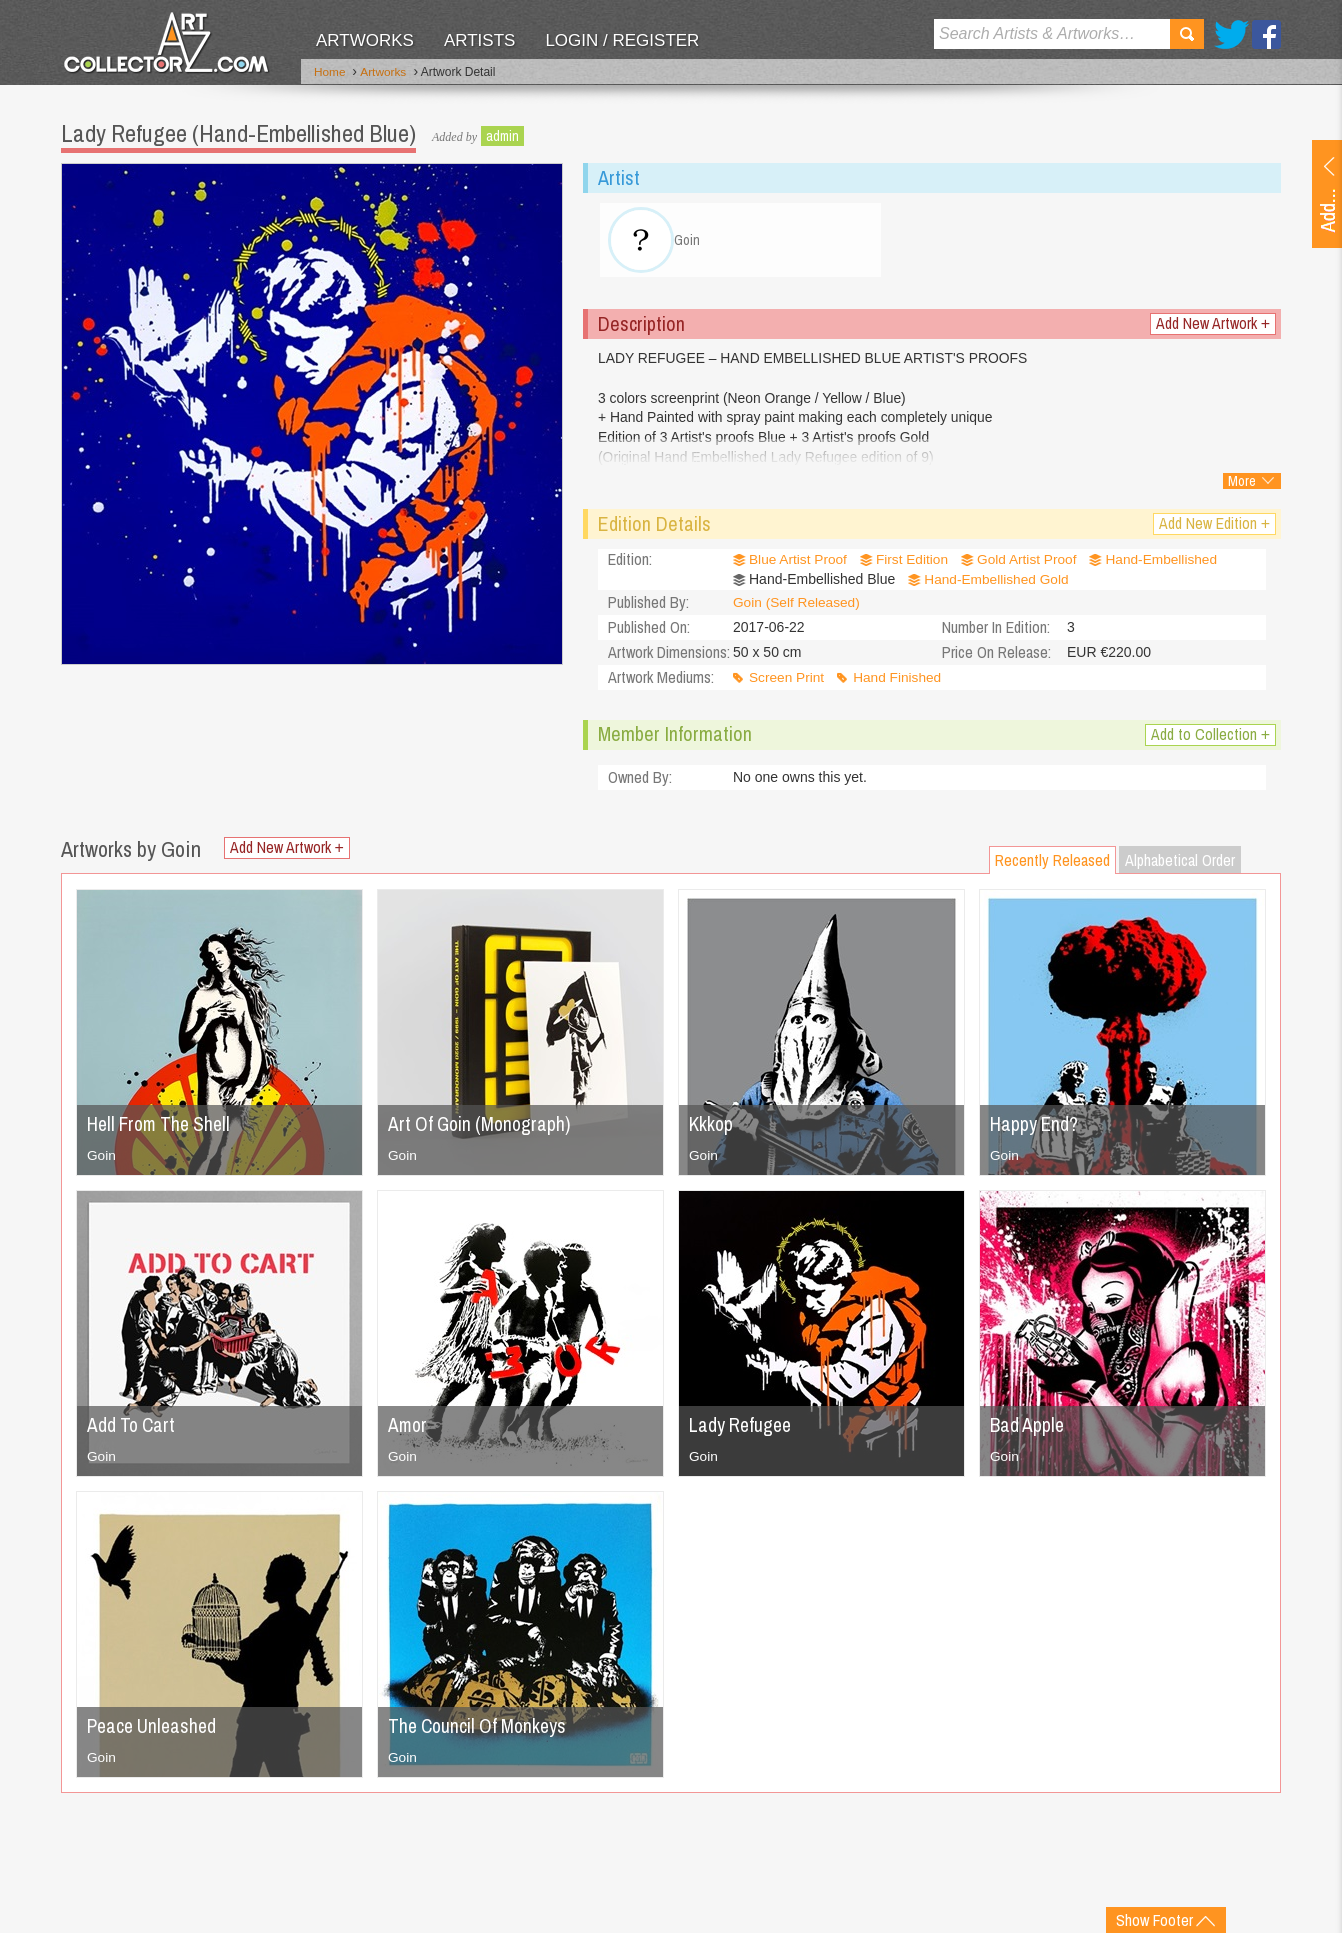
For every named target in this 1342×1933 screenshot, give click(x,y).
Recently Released (1052, 864)
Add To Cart (133, 1428)
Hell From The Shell (163, 1127)
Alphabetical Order (1180, 864)
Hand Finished (900, 682)
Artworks (365, 40)
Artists (479, 40)
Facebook (1266, 34)
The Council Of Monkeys (481, 1729)
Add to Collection (1210, 738)
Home (330, 73)
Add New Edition (1214, 528)
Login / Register (622, 40)
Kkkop (712, 1127)
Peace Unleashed (154, 1729)
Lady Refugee (742, 1428)
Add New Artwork (1213, 328)
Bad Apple (1028, 1428)
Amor (408, 1428)
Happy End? (1035, 1127)
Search (1187, 34)
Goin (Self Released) (798, 607)
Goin (102, 1159)
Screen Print (787, 682)
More (1242, 486)
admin (502, 135)
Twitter (1231, 34)
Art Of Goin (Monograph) (483, 1127)
